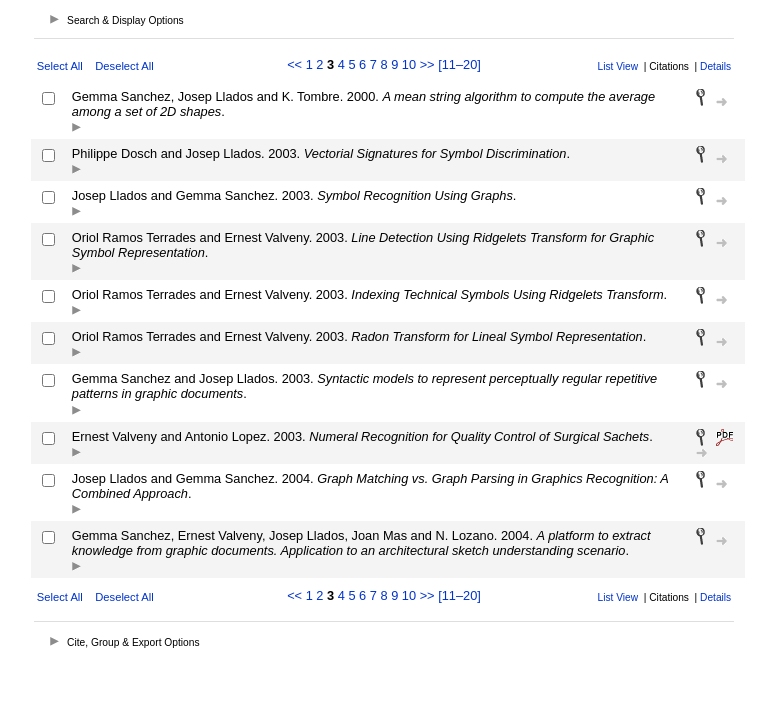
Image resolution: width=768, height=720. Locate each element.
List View (618, 66)
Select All (60, 66)
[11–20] (459, 64)
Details (715, 66)
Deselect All (124, 66)
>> (427, 64)
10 (409, 64)
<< (294, 64)
